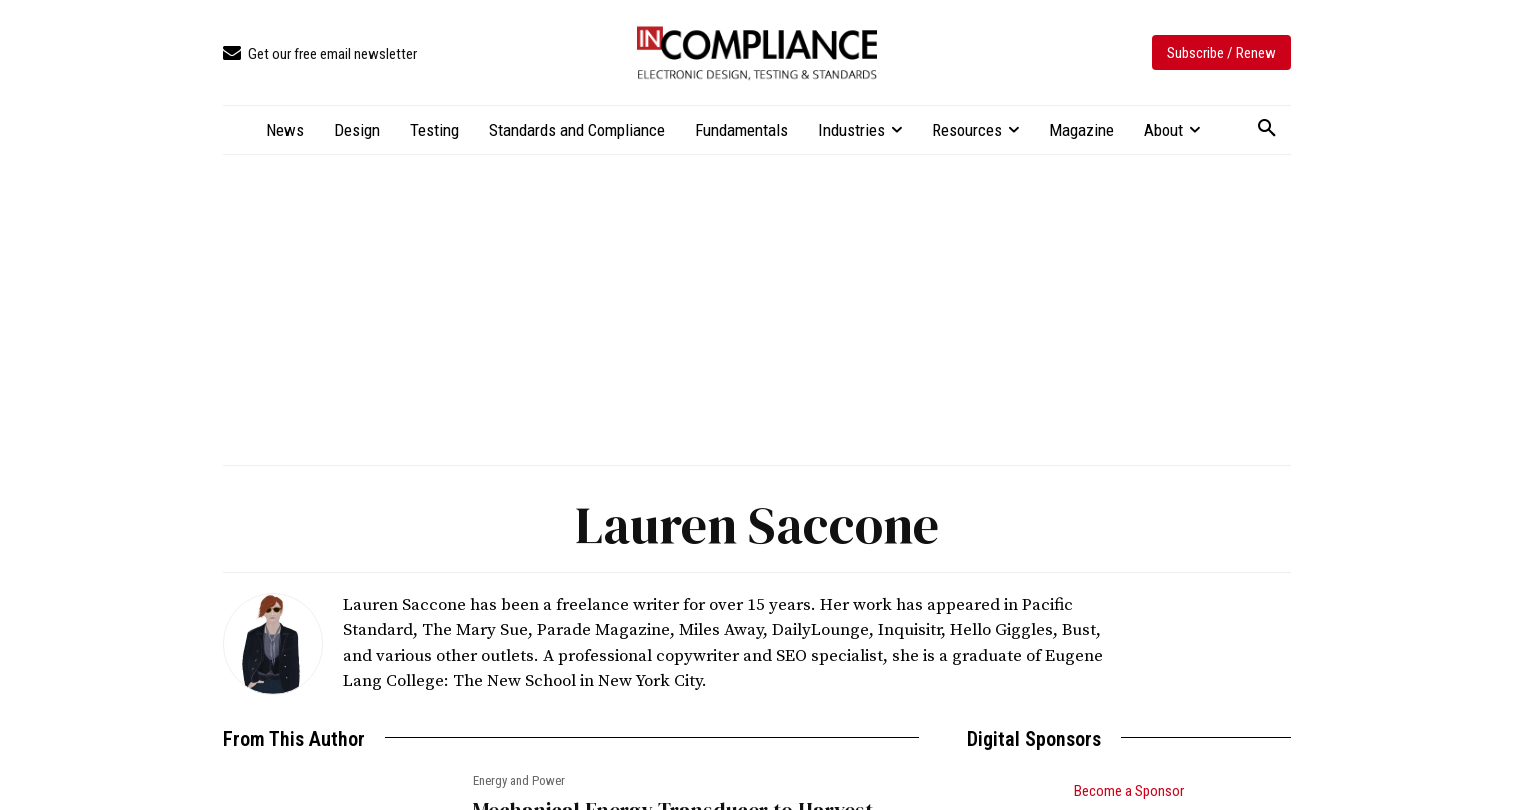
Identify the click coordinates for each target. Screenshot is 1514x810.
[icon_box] (320, 54)
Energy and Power (519, 780)
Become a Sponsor (1129, 791)
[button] (1267, 129)
